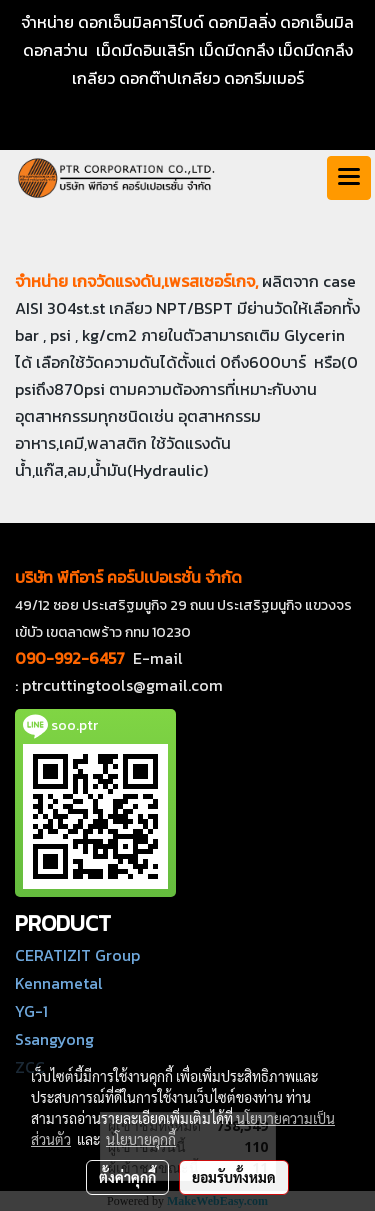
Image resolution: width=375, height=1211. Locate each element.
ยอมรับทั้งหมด (234, 1177)
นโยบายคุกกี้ (141, 1139)
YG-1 (31, 1011)
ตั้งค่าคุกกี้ (127, 1177)
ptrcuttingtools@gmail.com (122, 685)
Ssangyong (54, 1039)
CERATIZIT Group (77, 955)
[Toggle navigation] (349, 178)
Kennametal (59, 983)
